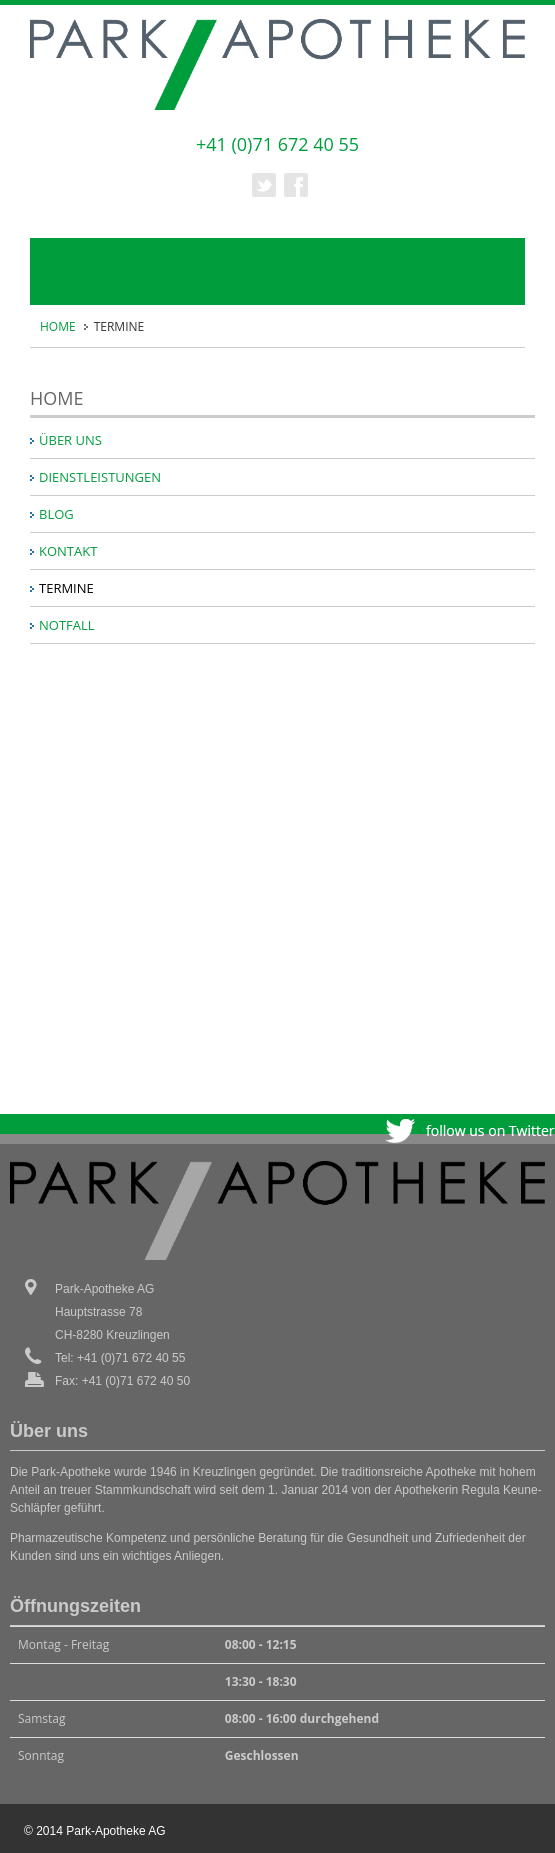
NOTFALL (67, 625)
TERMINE (66, 588)
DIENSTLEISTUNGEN (100, 477)
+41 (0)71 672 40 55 (277, 144)
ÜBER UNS (70, 440)
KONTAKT (68, 551)
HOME (58, 326)
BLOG (56, 514)
